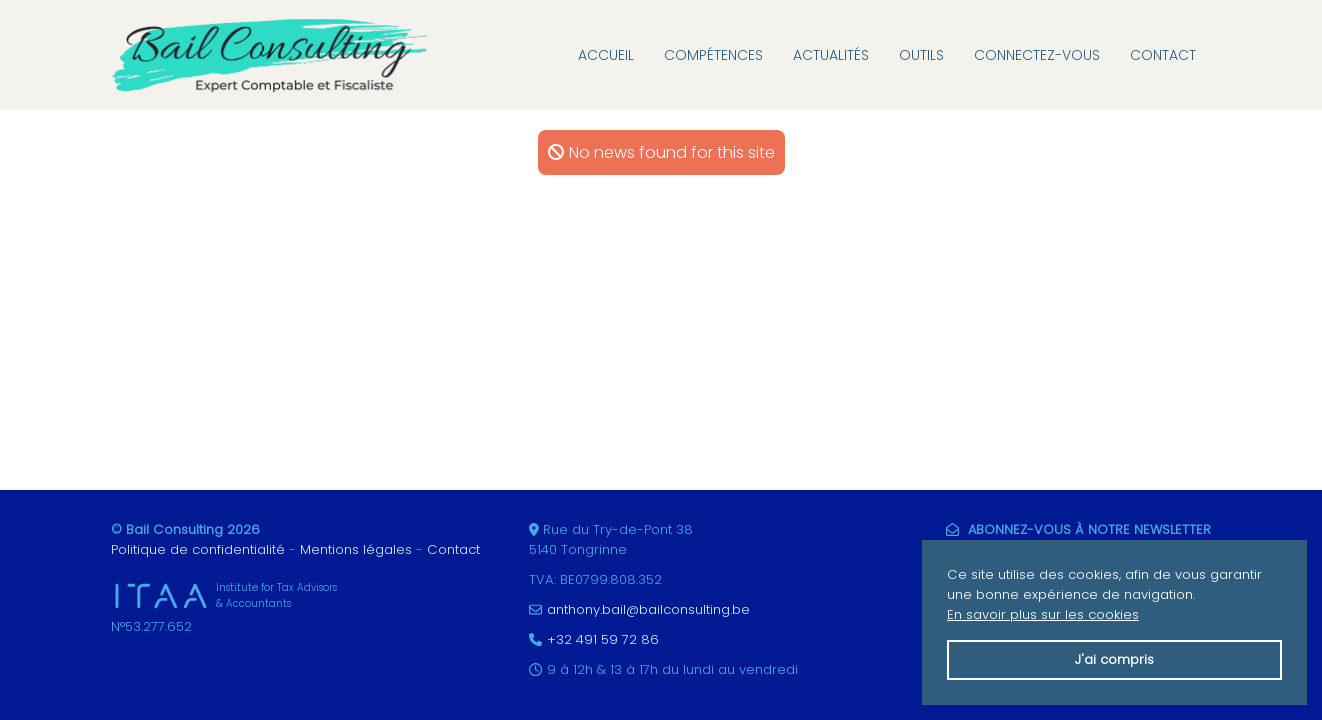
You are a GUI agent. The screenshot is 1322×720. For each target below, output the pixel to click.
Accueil (606, 55)
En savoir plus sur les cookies (1043, 614)
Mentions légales (356, 549)
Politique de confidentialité (198, 549)
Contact (1163, 55)
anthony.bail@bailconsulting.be (648, 609)
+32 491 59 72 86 (603, 639)
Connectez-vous (1037, 55)
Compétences (713, 55)
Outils (921, 55)
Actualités (831, 55)
